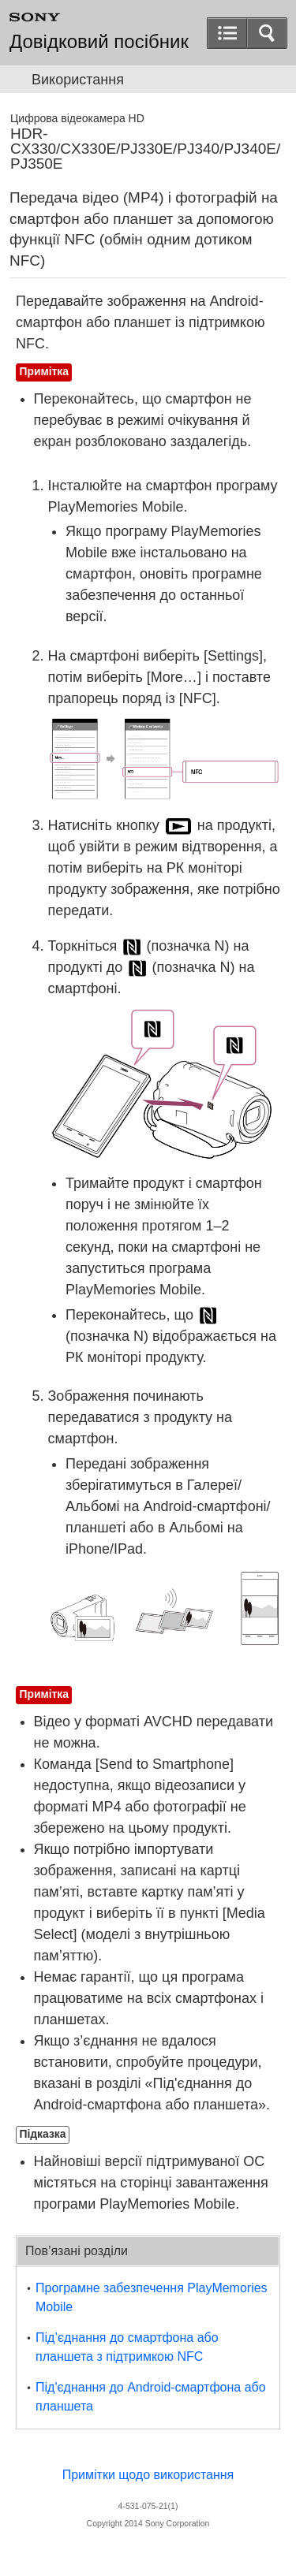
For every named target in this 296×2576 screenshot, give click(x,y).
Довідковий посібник (99, 41)
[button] (267, 33)
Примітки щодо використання (148, 2474)
